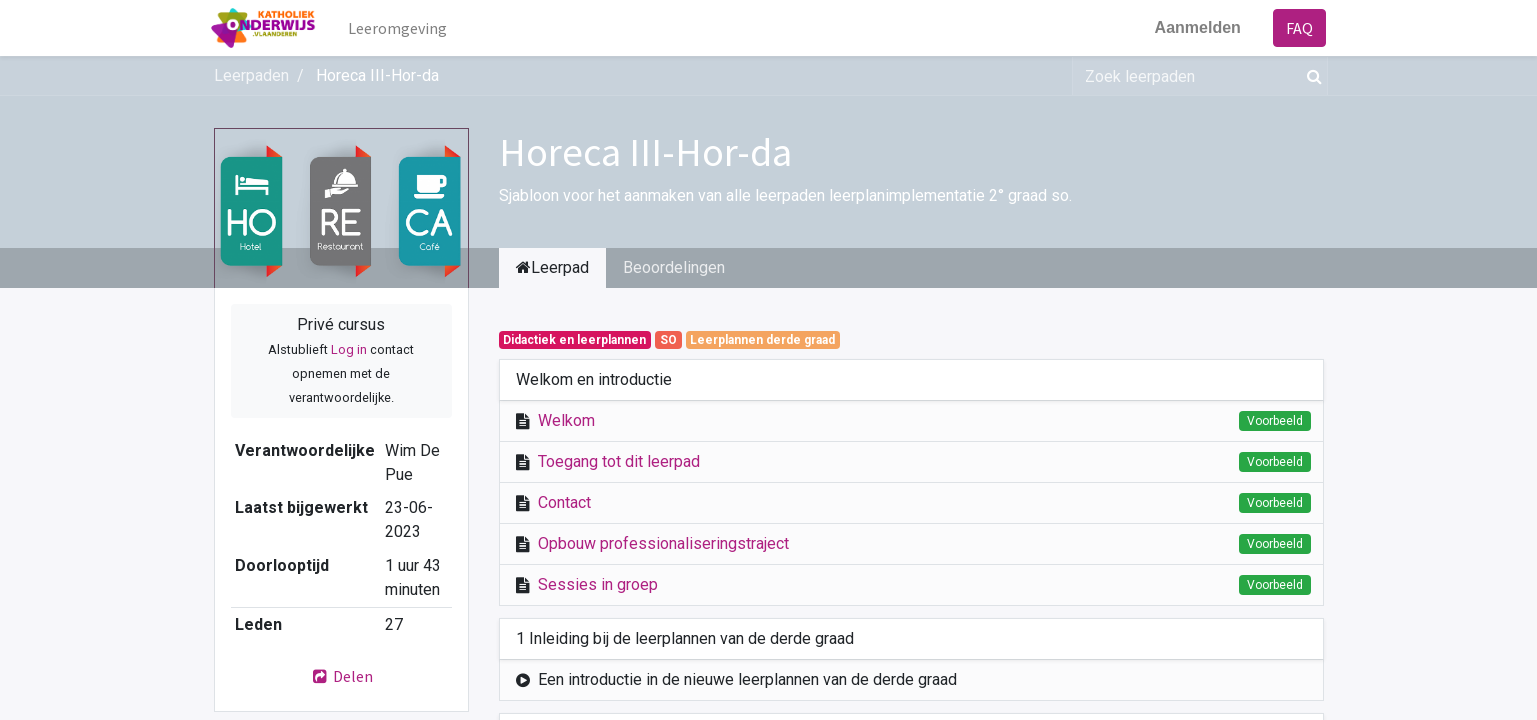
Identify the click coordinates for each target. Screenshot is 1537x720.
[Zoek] (1310, 76)
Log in (349, 349)
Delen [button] (341, 676)
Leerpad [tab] (552, 267)
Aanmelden (1195, 27)
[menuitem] (399, 28)
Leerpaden (251, 75)
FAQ (1297, 28)
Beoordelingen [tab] (674, 267)
